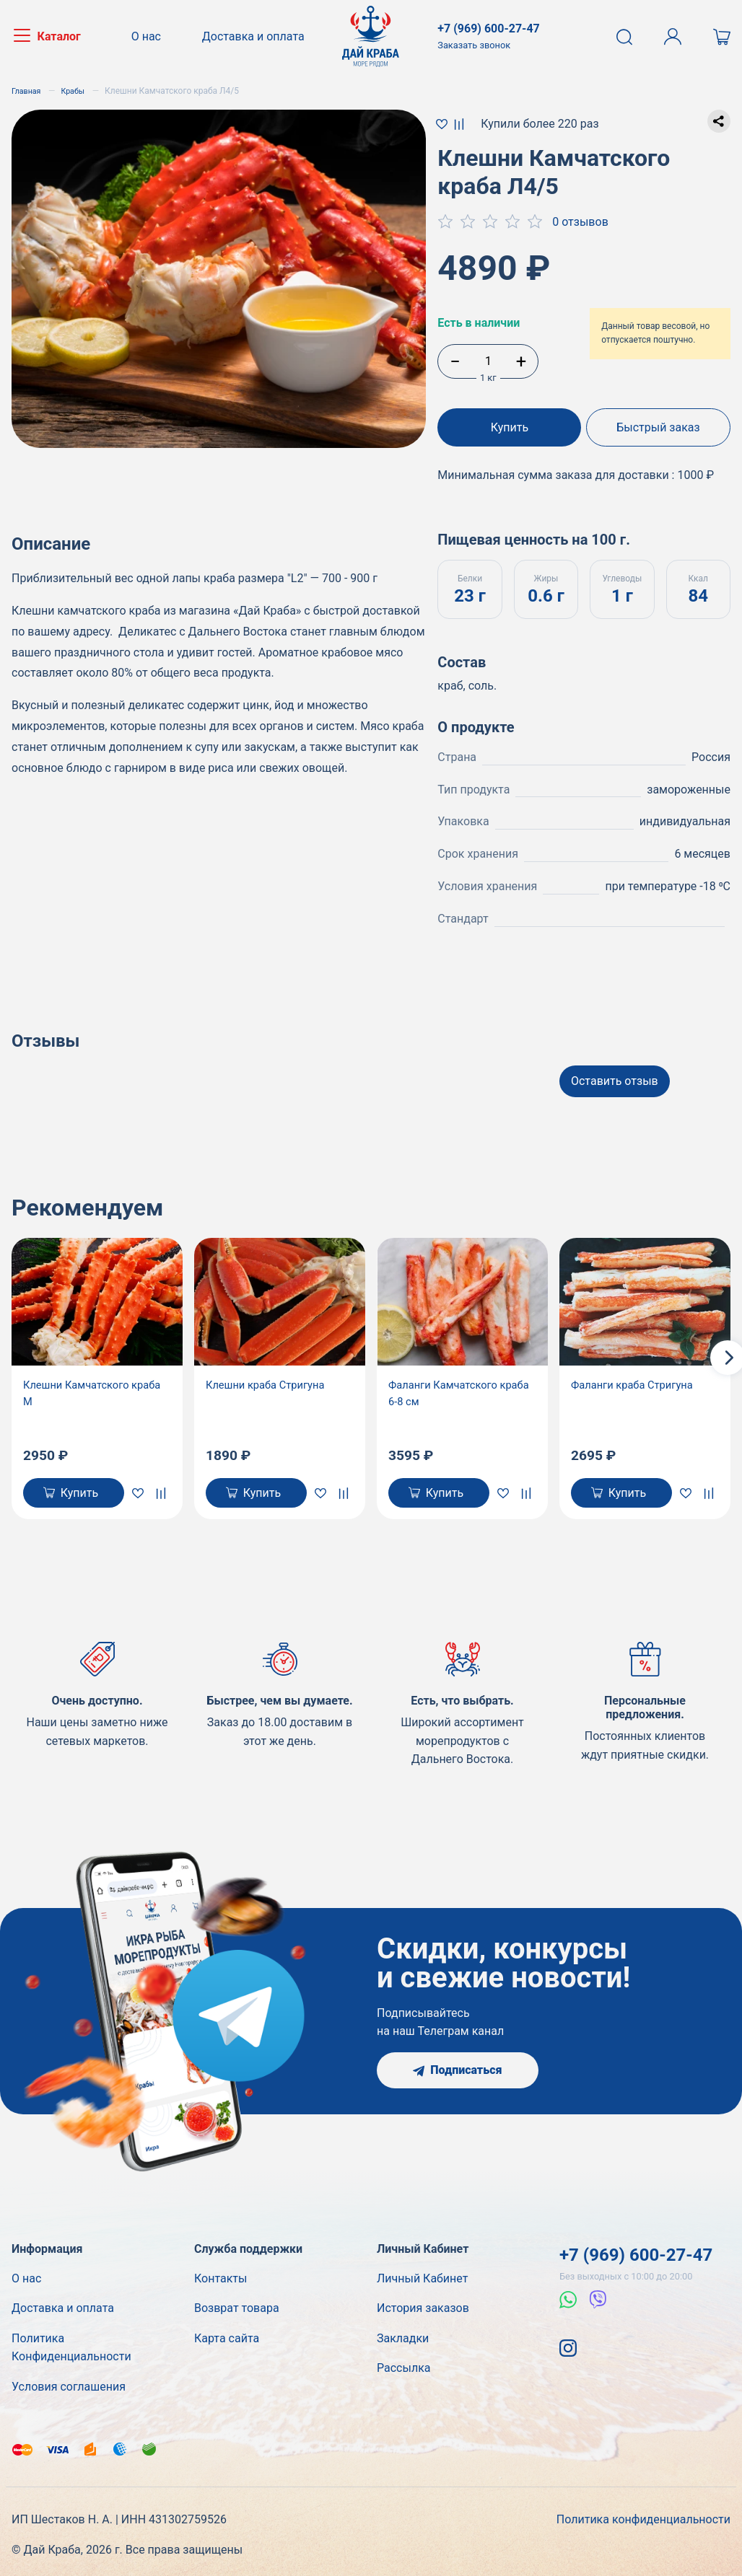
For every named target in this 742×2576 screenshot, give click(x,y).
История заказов (423, 2304)
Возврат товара (236, 2304)
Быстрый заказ (661, 427)
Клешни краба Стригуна (271, 1377)
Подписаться (457, 2066)
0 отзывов (580, 222)
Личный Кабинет (422, 2274)
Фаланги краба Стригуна (637, 1377)
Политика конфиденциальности (643, 2516)
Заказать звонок (473, 45)
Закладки (403, 2334)
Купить (506, 427)
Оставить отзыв (614, 1073)
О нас (151, 36)
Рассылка (403, 2364)
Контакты (220, 2274)
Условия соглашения (69, 2382)
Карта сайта (226, 2334)
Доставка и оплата (253, 36)
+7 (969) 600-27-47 (635, 2251)
